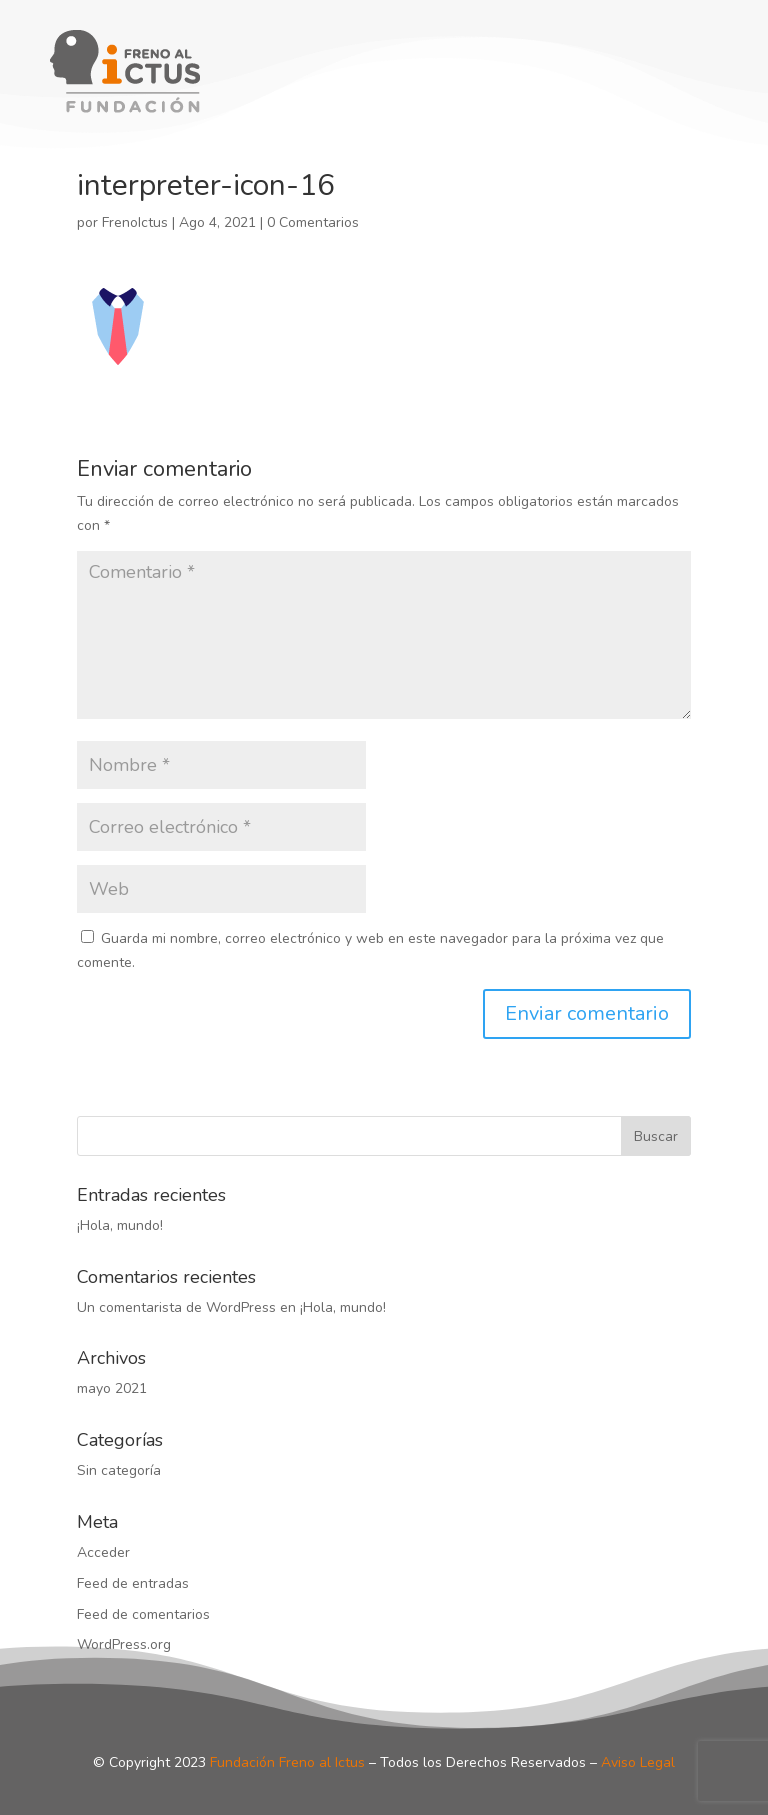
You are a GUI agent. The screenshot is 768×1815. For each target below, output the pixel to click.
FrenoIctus (135, 222)
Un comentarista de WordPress (176, 1307)
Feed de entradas (133, 1583)
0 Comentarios (313, 222)
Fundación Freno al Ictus (287, 1762)
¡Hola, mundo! (120, 1225)
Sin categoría (119, 1470)
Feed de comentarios (143, 1614)
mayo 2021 (112, 1388)
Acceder (103, 1552)
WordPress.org (124, 1644)
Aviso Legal (638, 1762)
